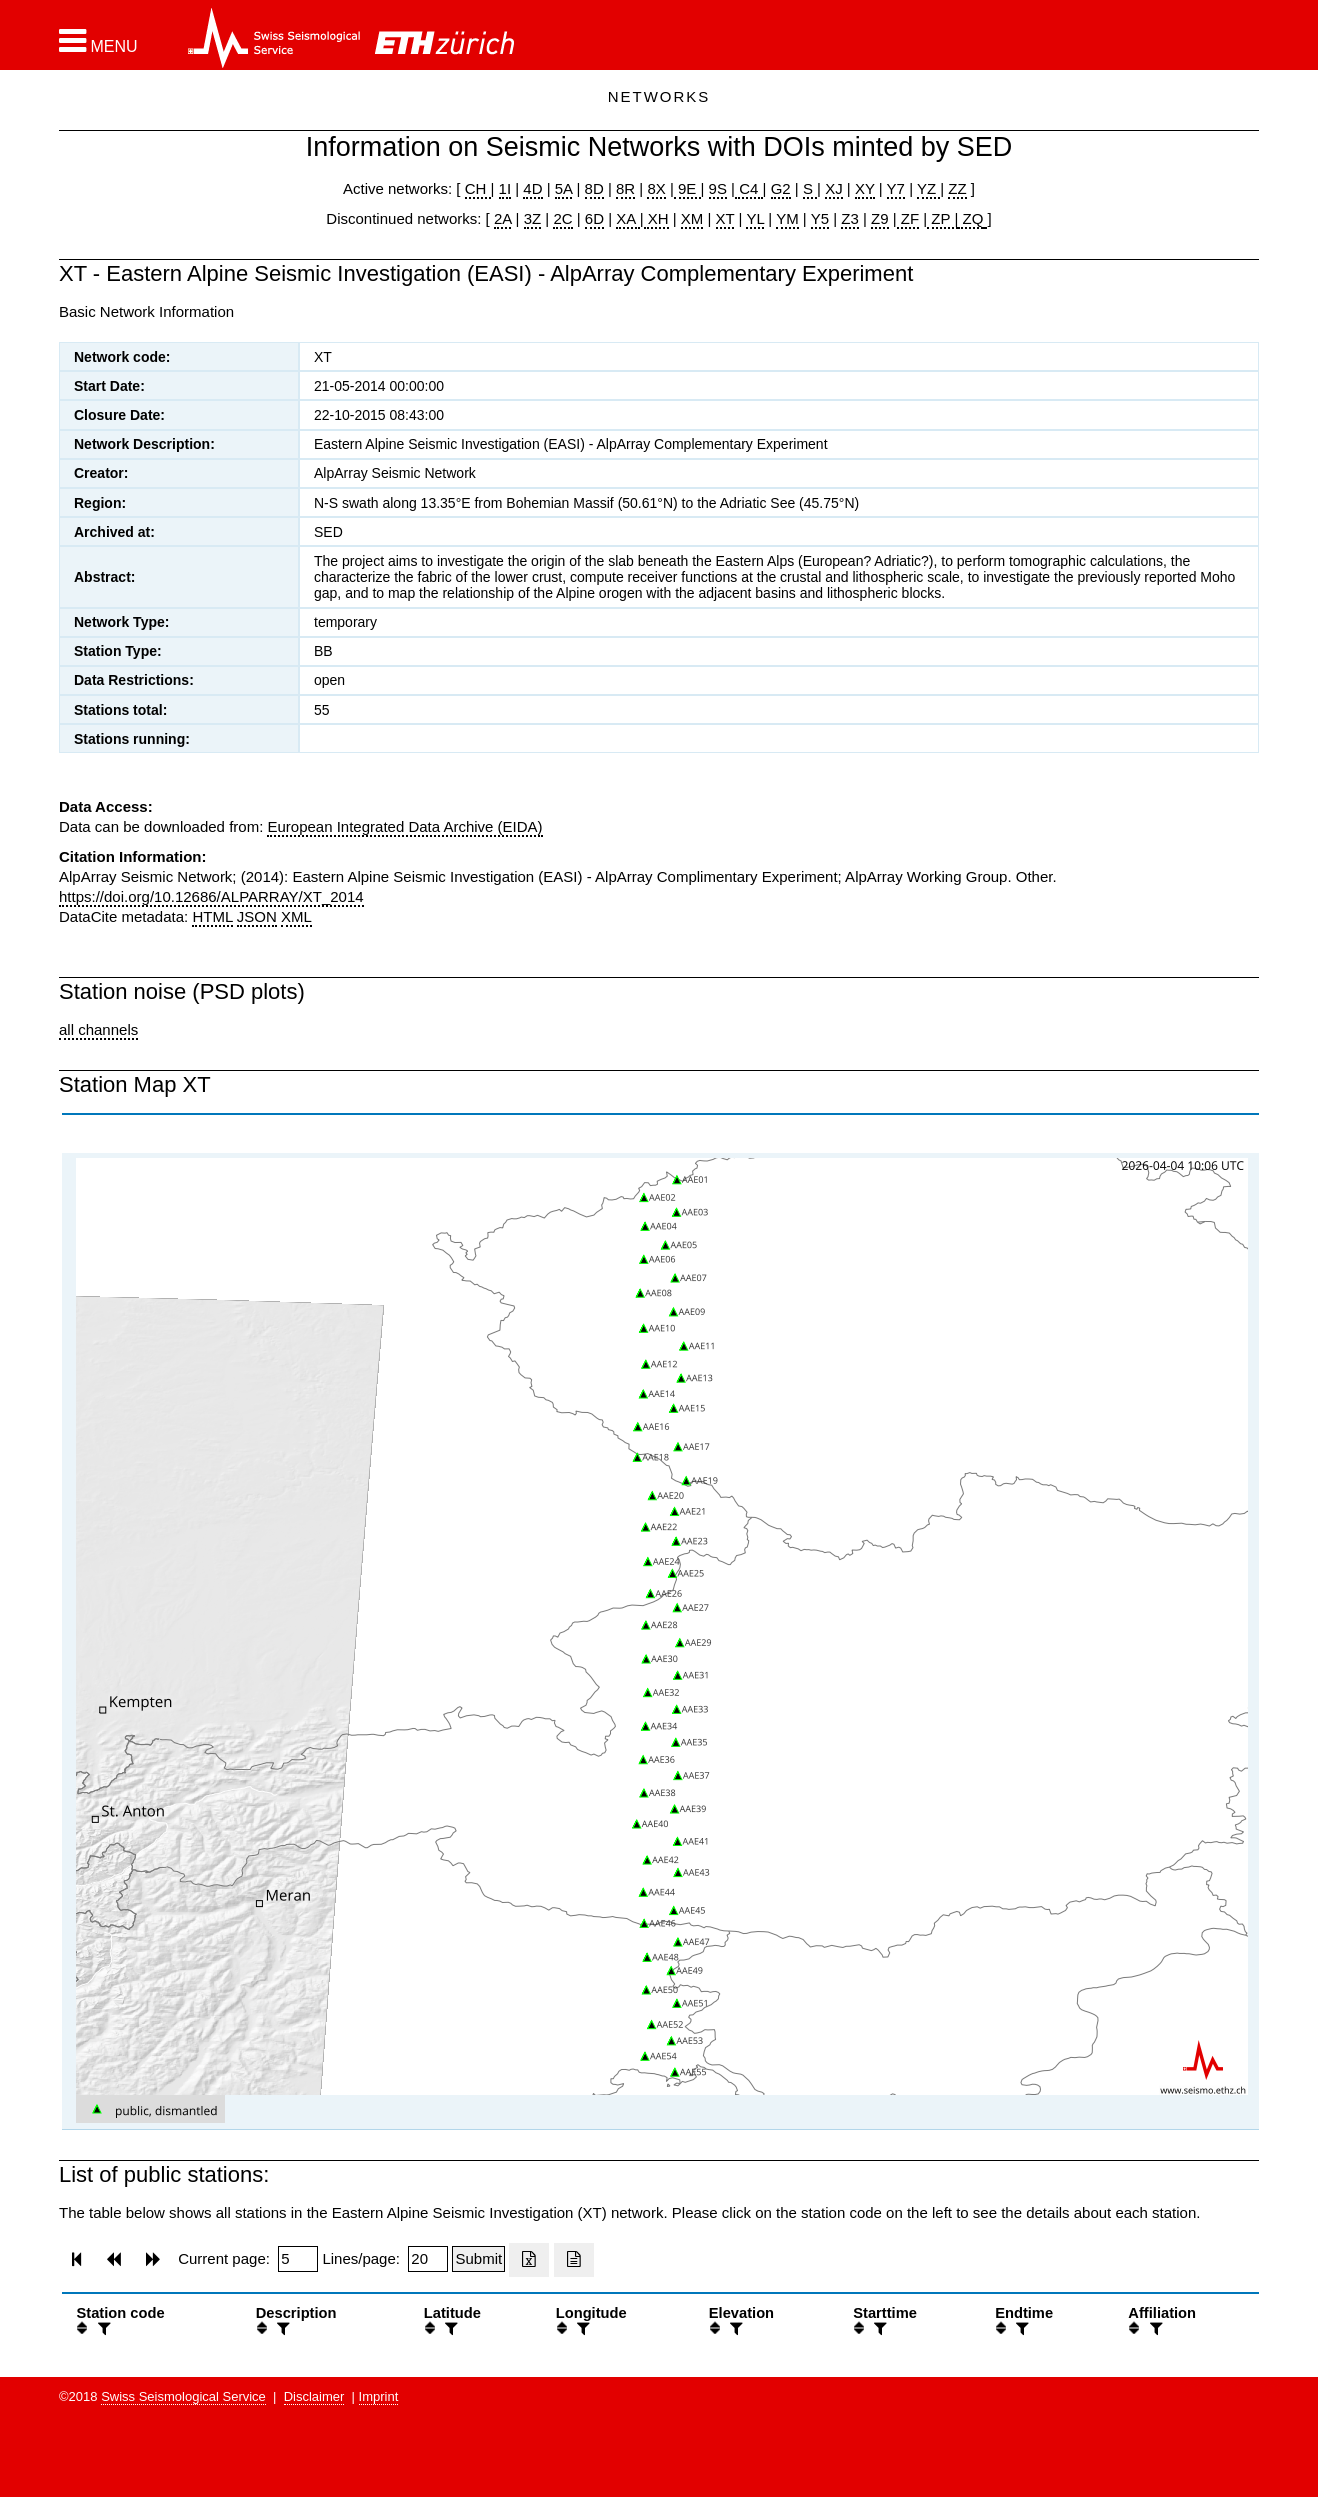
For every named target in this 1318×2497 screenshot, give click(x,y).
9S (718, 188)
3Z (533, 218)
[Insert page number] (298, 2259)
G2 (781, 188)
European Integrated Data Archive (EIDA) (404, 826)
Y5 (820, 218)
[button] (98, 41)
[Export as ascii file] (574, 2260)
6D (594, 218)
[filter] (102, 2328)
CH (478, 188)
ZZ (957, 188)
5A (564, 188)
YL (755, 218)
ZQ (970, 218)
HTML (212, 916)
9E (687, 188)
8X (656, 188)
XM (692, 218)
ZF (908, 218)
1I (505, 188)
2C (562, 218)
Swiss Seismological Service (183, 2396)
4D (532, 188)
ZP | (942, 218)
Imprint (379, 2396)
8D (594, 188)
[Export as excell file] (529, 2260)
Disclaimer (314, 2396)
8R (625, 188)
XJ (834, 188)
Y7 (896, 188)
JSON (257, 916)
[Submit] (478, 2259)
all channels (98, 1029)
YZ (928, 188)
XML (296, 916)
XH (656, 218)
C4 (749, 188)
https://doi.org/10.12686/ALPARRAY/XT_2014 (211, 896)
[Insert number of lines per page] (428, 2259)
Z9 (880, 218)
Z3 (850, 218)
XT (725, 218)
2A (503, 218)
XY (865, 188)
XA (627, 218)
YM (787, 218)
